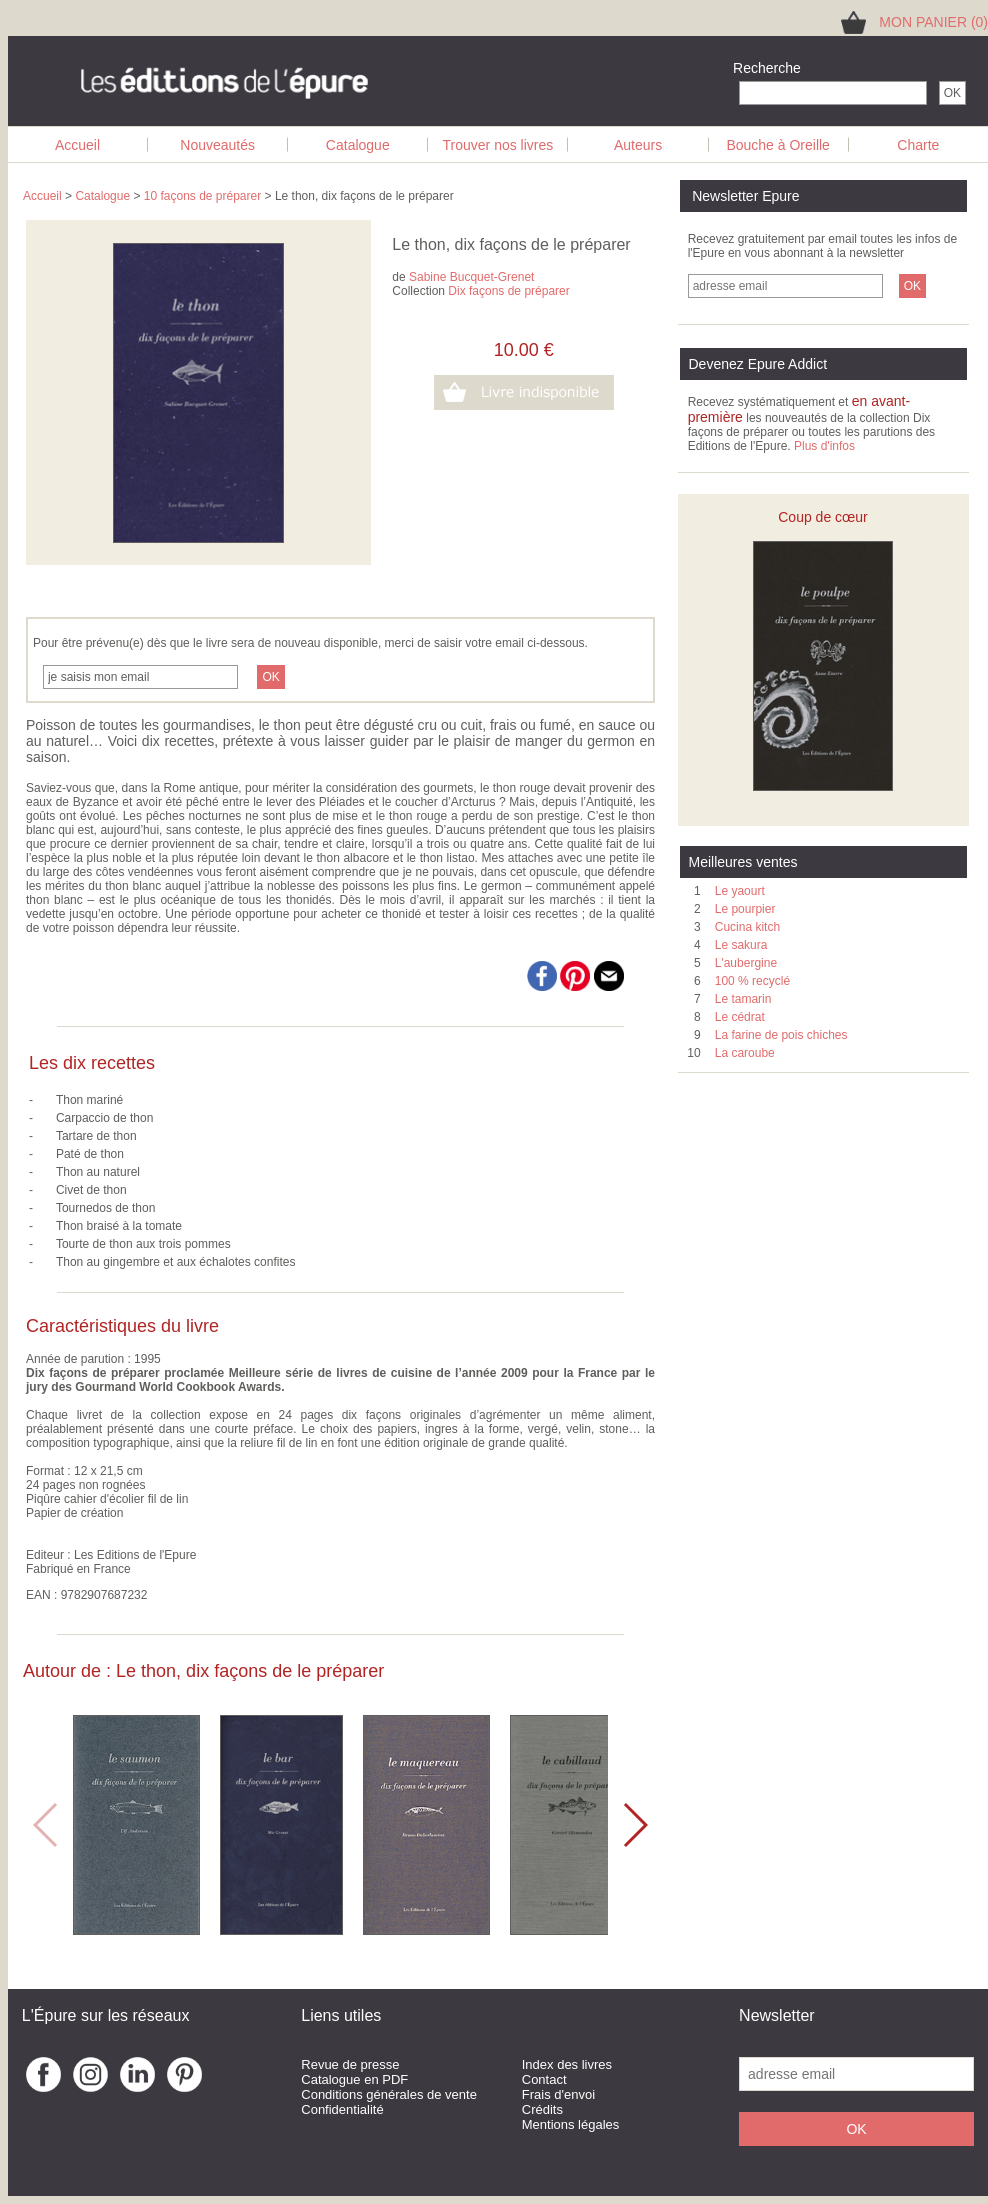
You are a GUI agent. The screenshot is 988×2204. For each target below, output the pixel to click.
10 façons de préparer (202, 196)
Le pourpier (745, 909)
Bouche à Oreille (778, 145)
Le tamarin (743, 999)
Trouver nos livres (498, 145)
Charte (918, 145)
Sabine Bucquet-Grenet (471, 277)
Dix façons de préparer (508, 291)
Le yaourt (740, 891)
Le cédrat (740, 1017)
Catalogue (358, 145)
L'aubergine (746, 963)
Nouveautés (217, 145)
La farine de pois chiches (781, 1035)
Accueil (77, 145)
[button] (634, 1825)
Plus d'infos (824, 446)
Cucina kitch (747, 927)
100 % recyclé (752, 981)
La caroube (745, 1053)
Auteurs (638, 145)
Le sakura (741, 945)
